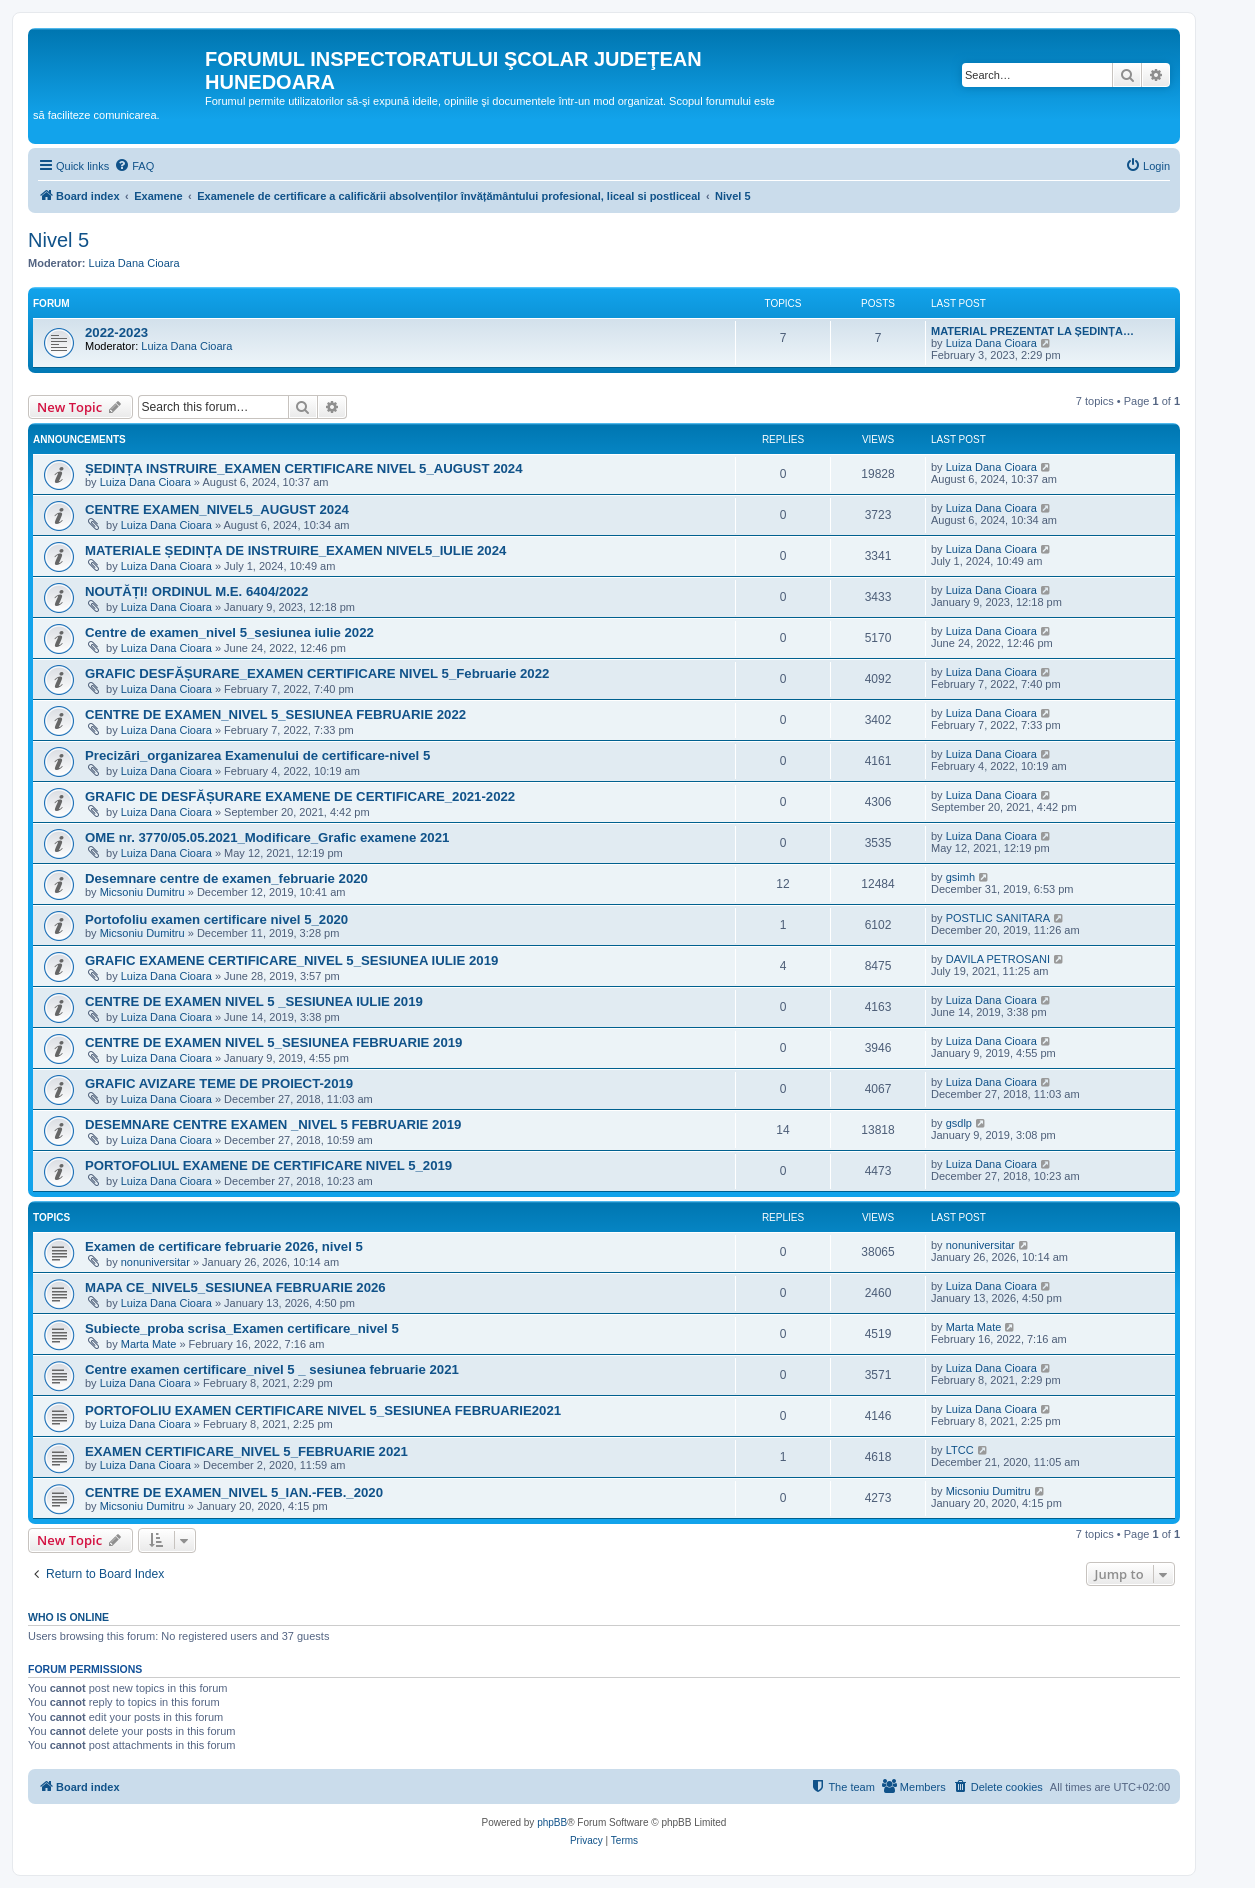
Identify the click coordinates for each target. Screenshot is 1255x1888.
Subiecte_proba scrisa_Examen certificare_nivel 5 (242, 1328)
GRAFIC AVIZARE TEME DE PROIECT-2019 (219, 1083)
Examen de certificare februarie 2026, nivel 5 (224, 1246)
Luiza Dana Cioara (134, 263)
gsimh (960, 877)
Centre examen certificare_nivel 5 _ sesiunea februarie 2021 (272, 1369)
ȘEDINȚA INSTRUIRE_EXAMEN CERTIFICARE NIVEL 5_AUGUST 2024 (303, 468)
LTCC (960, 1450)
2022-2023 (116, 332)
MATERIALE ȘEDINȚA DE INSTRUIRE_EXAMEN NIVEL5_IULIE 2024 (295, 550)
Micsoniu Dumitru (142, 892)
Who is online (68, 1617)
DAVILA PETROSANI (998, 959)
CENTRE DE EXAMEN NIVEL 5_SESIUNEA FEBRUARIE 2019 (273, 1042)
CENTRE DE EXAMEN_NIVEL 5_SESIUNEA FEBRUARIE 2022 (275, 714)
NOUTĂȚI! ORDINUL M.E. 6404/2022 (196, 591)
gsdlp (959, 1123)
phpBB (552, 1822)
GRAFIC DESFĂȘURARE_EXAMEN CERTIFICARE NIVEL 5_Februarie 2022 (317, 673)
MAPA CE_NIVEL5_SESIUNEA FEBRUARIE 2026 (235, 1287)
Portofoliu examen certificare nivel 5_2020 (216, 919)
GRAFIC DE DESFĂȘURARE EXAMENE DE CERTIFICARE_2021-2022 (300, 796)
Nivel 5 (58, 240)
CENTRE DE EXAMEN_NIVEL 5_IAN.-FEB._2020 (234, 1492)
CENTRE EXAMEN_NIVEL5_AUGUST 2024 (217, 509)
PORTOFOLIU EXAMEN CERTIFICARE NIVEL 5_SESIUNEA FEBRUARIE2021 (323, 1410)
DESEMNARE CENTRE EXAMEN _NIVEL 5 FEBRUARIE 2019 (273, 1124)
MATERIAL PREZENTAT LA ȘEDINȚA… (1032, 331)
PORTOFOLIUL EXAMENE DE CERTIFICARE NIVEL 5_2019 (268, 1165)
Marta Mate (149, 1344)
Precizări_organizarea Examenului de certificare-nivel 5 (257, 755)
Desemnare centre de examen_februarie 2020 (226, 878)
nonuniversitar (155, 1262)
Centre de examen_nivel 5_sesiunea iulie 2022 (229, 632)
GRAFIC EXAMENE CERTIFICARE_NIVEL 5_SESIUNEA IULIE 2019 (291, 960)
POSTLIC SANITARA (998, 918)
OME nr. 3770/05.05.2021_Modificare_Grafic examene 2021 (267, 837)
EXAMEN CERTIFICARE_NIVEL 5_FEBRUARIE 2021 (246, 1451)
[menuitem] (134, 166)
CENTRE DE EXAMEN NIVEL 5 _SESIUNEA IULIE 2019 (254, 1001)
